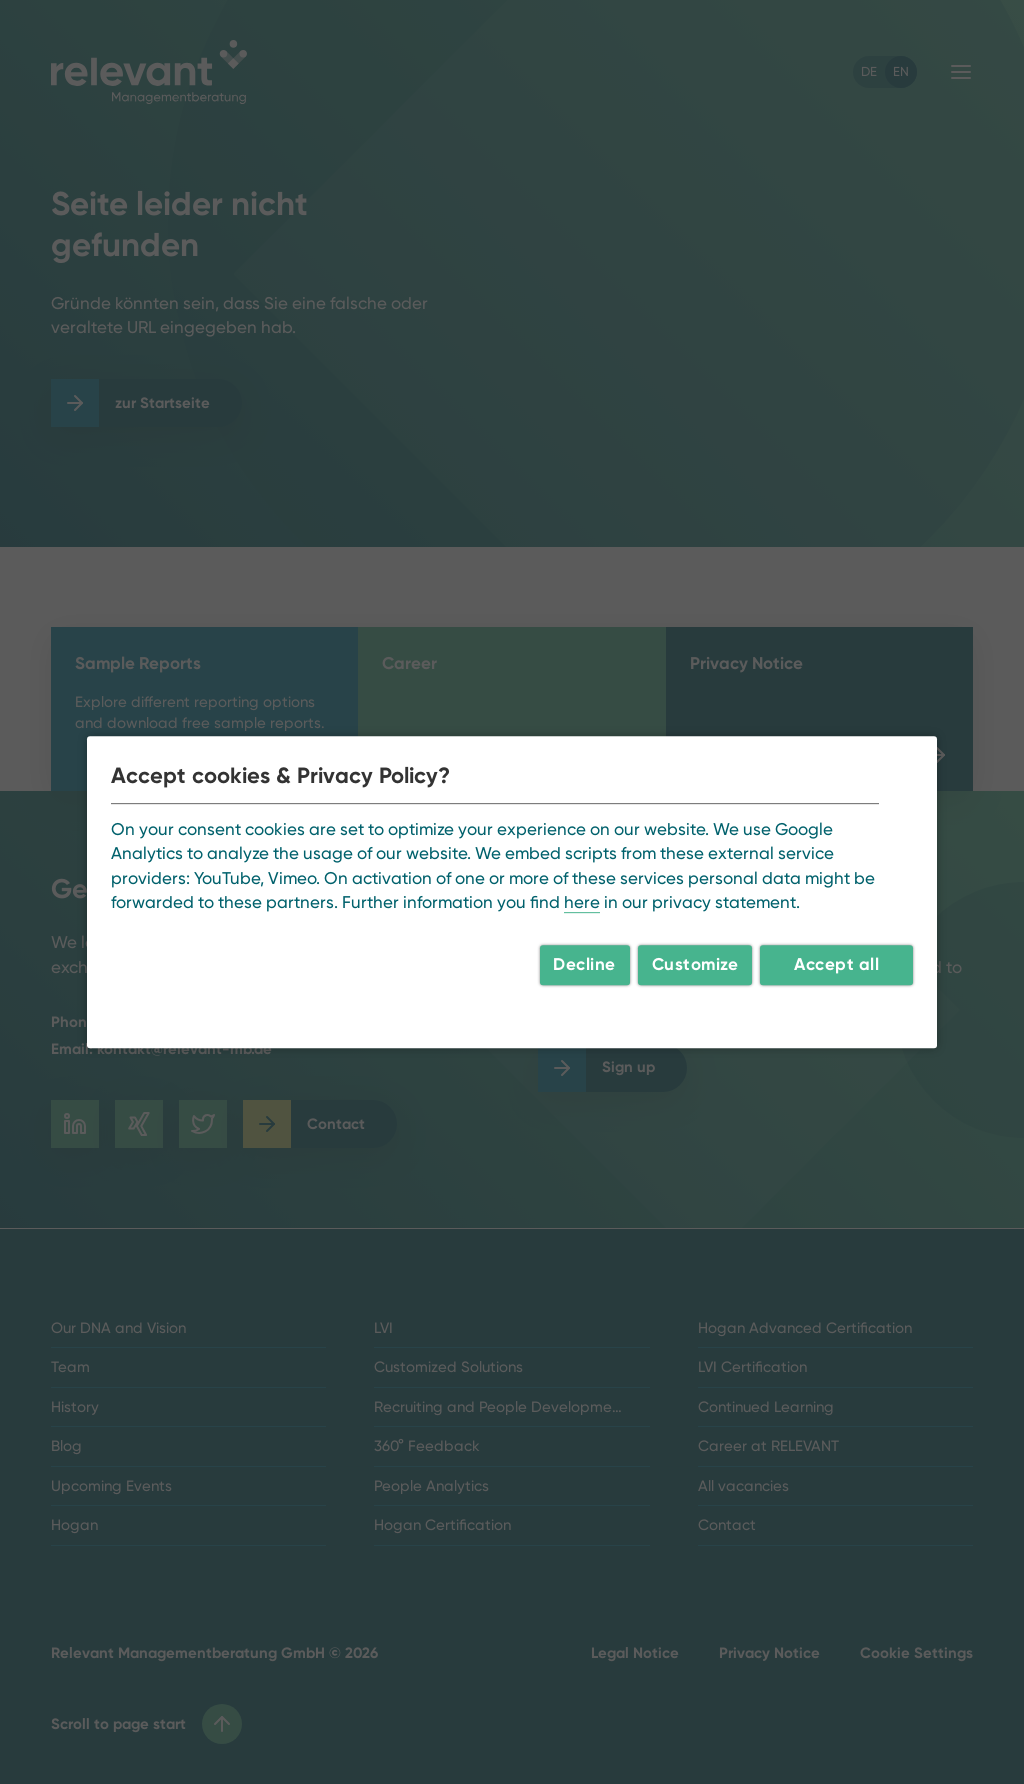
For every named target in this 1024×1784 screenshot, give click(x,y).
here (582, 902)
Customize (695, 964)
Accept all (836, 964)
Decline (584, 964)
